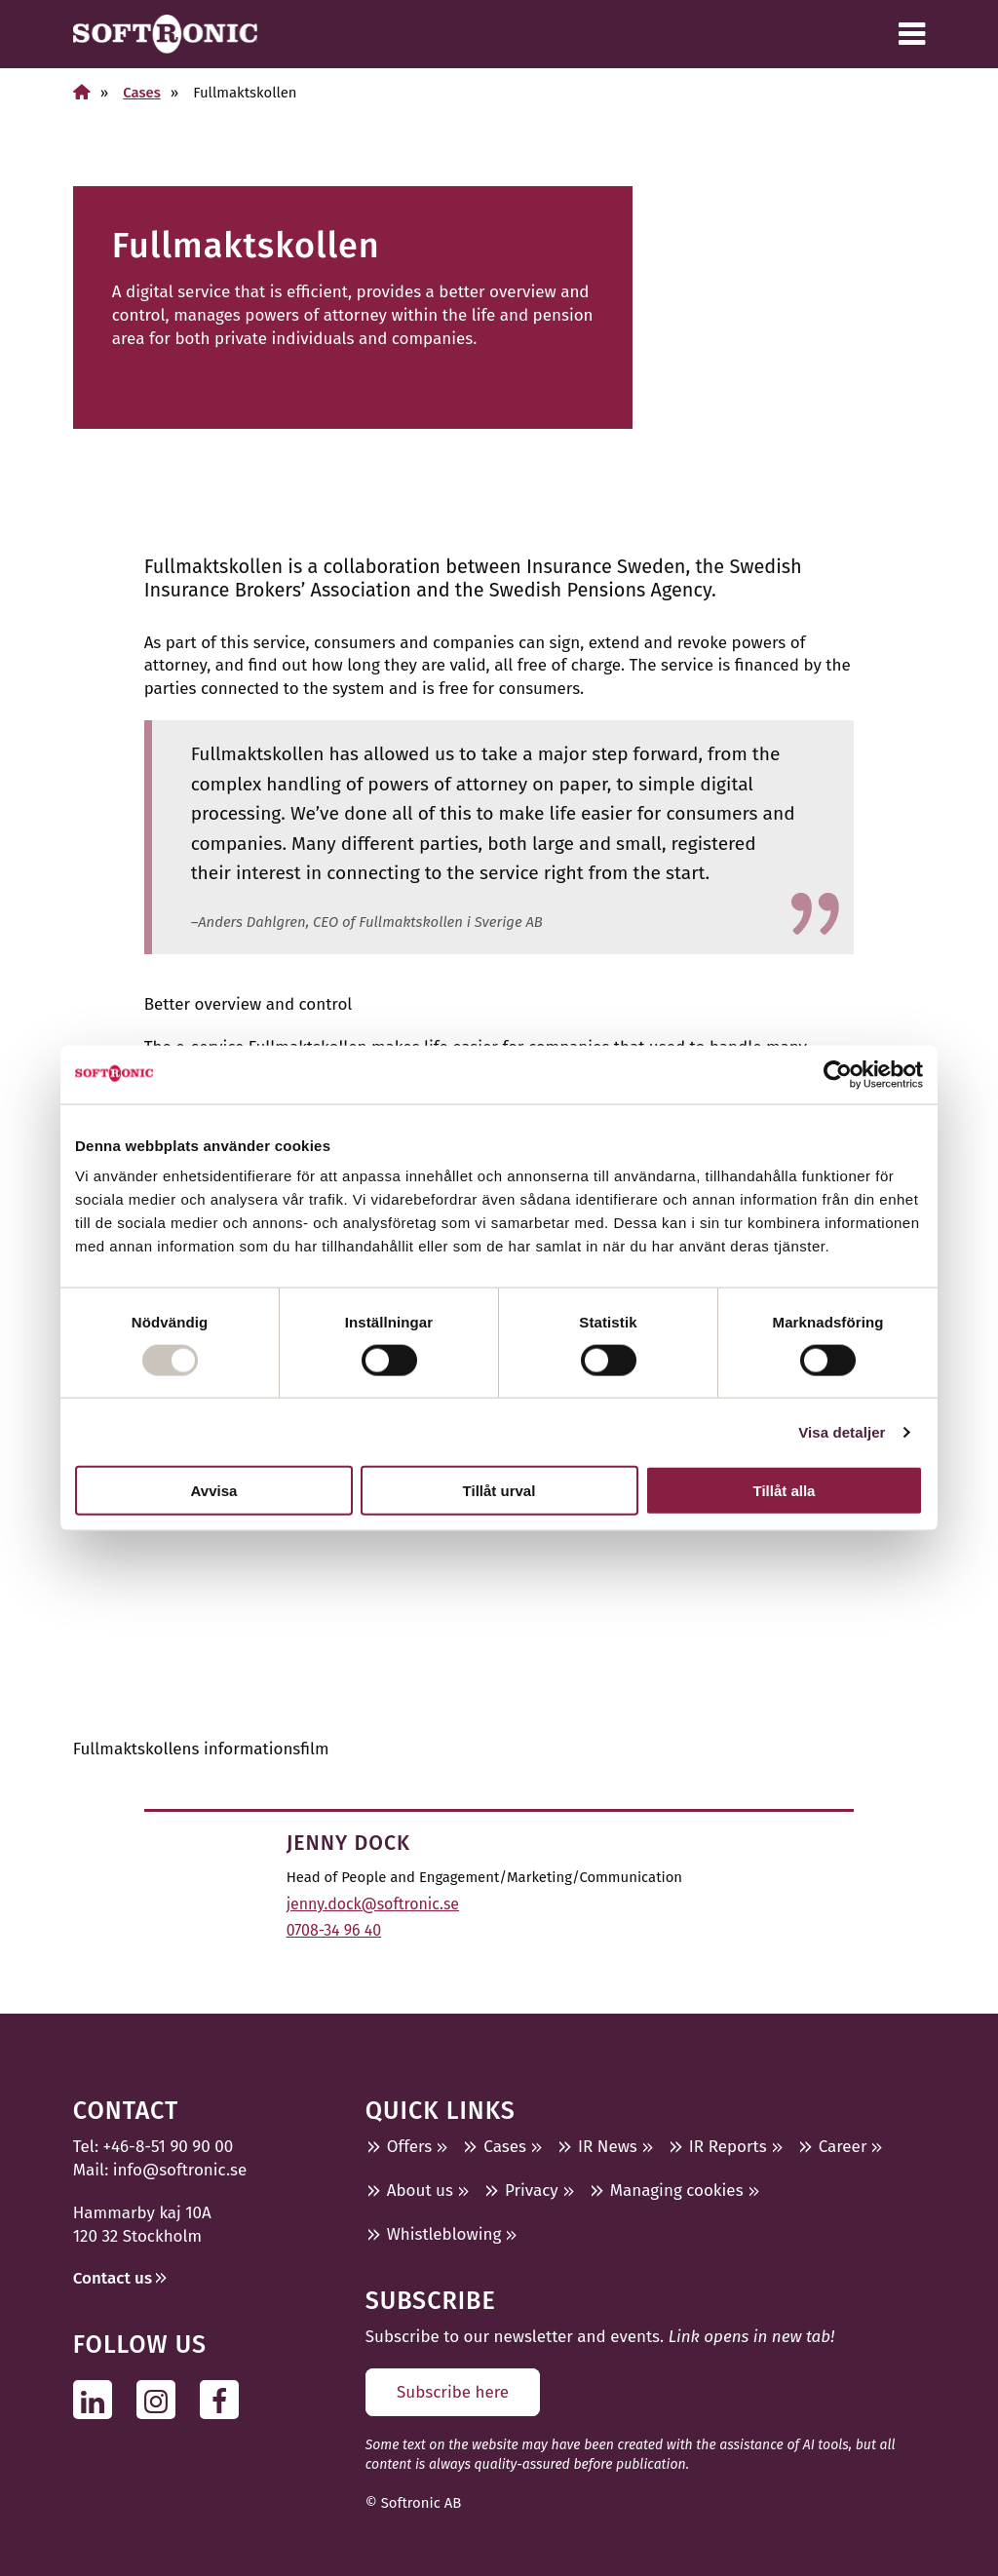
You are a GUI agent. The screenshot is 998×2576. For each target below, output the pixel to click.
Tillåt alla (784, 1490)
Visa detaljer (841, 1431)
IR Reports (728, 2146)
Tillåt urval (499, 1490)
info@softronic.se (180, 2170)
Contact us (112, 2278)
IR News (607, 2146)
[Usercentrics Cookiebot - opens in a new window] (837, 1074)
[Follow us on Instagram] (161, 2400)
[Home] (82, 92)
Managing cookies (677, 2190)
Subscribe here (453, 2392)
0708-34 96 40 (334, 1930)
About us (420, 2190)
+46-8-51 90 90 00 (168, 2146)
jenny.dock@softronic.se (373, 1904)
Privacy (531, 2190)
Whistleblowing (444, 2234)
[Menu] (912, 34)
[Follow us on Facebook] (225, 2400)
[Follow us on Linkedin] (98, 2400)
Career (843, 2146)
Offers (410, 2146)
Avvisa (214, 1490)
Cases (142, 92)
